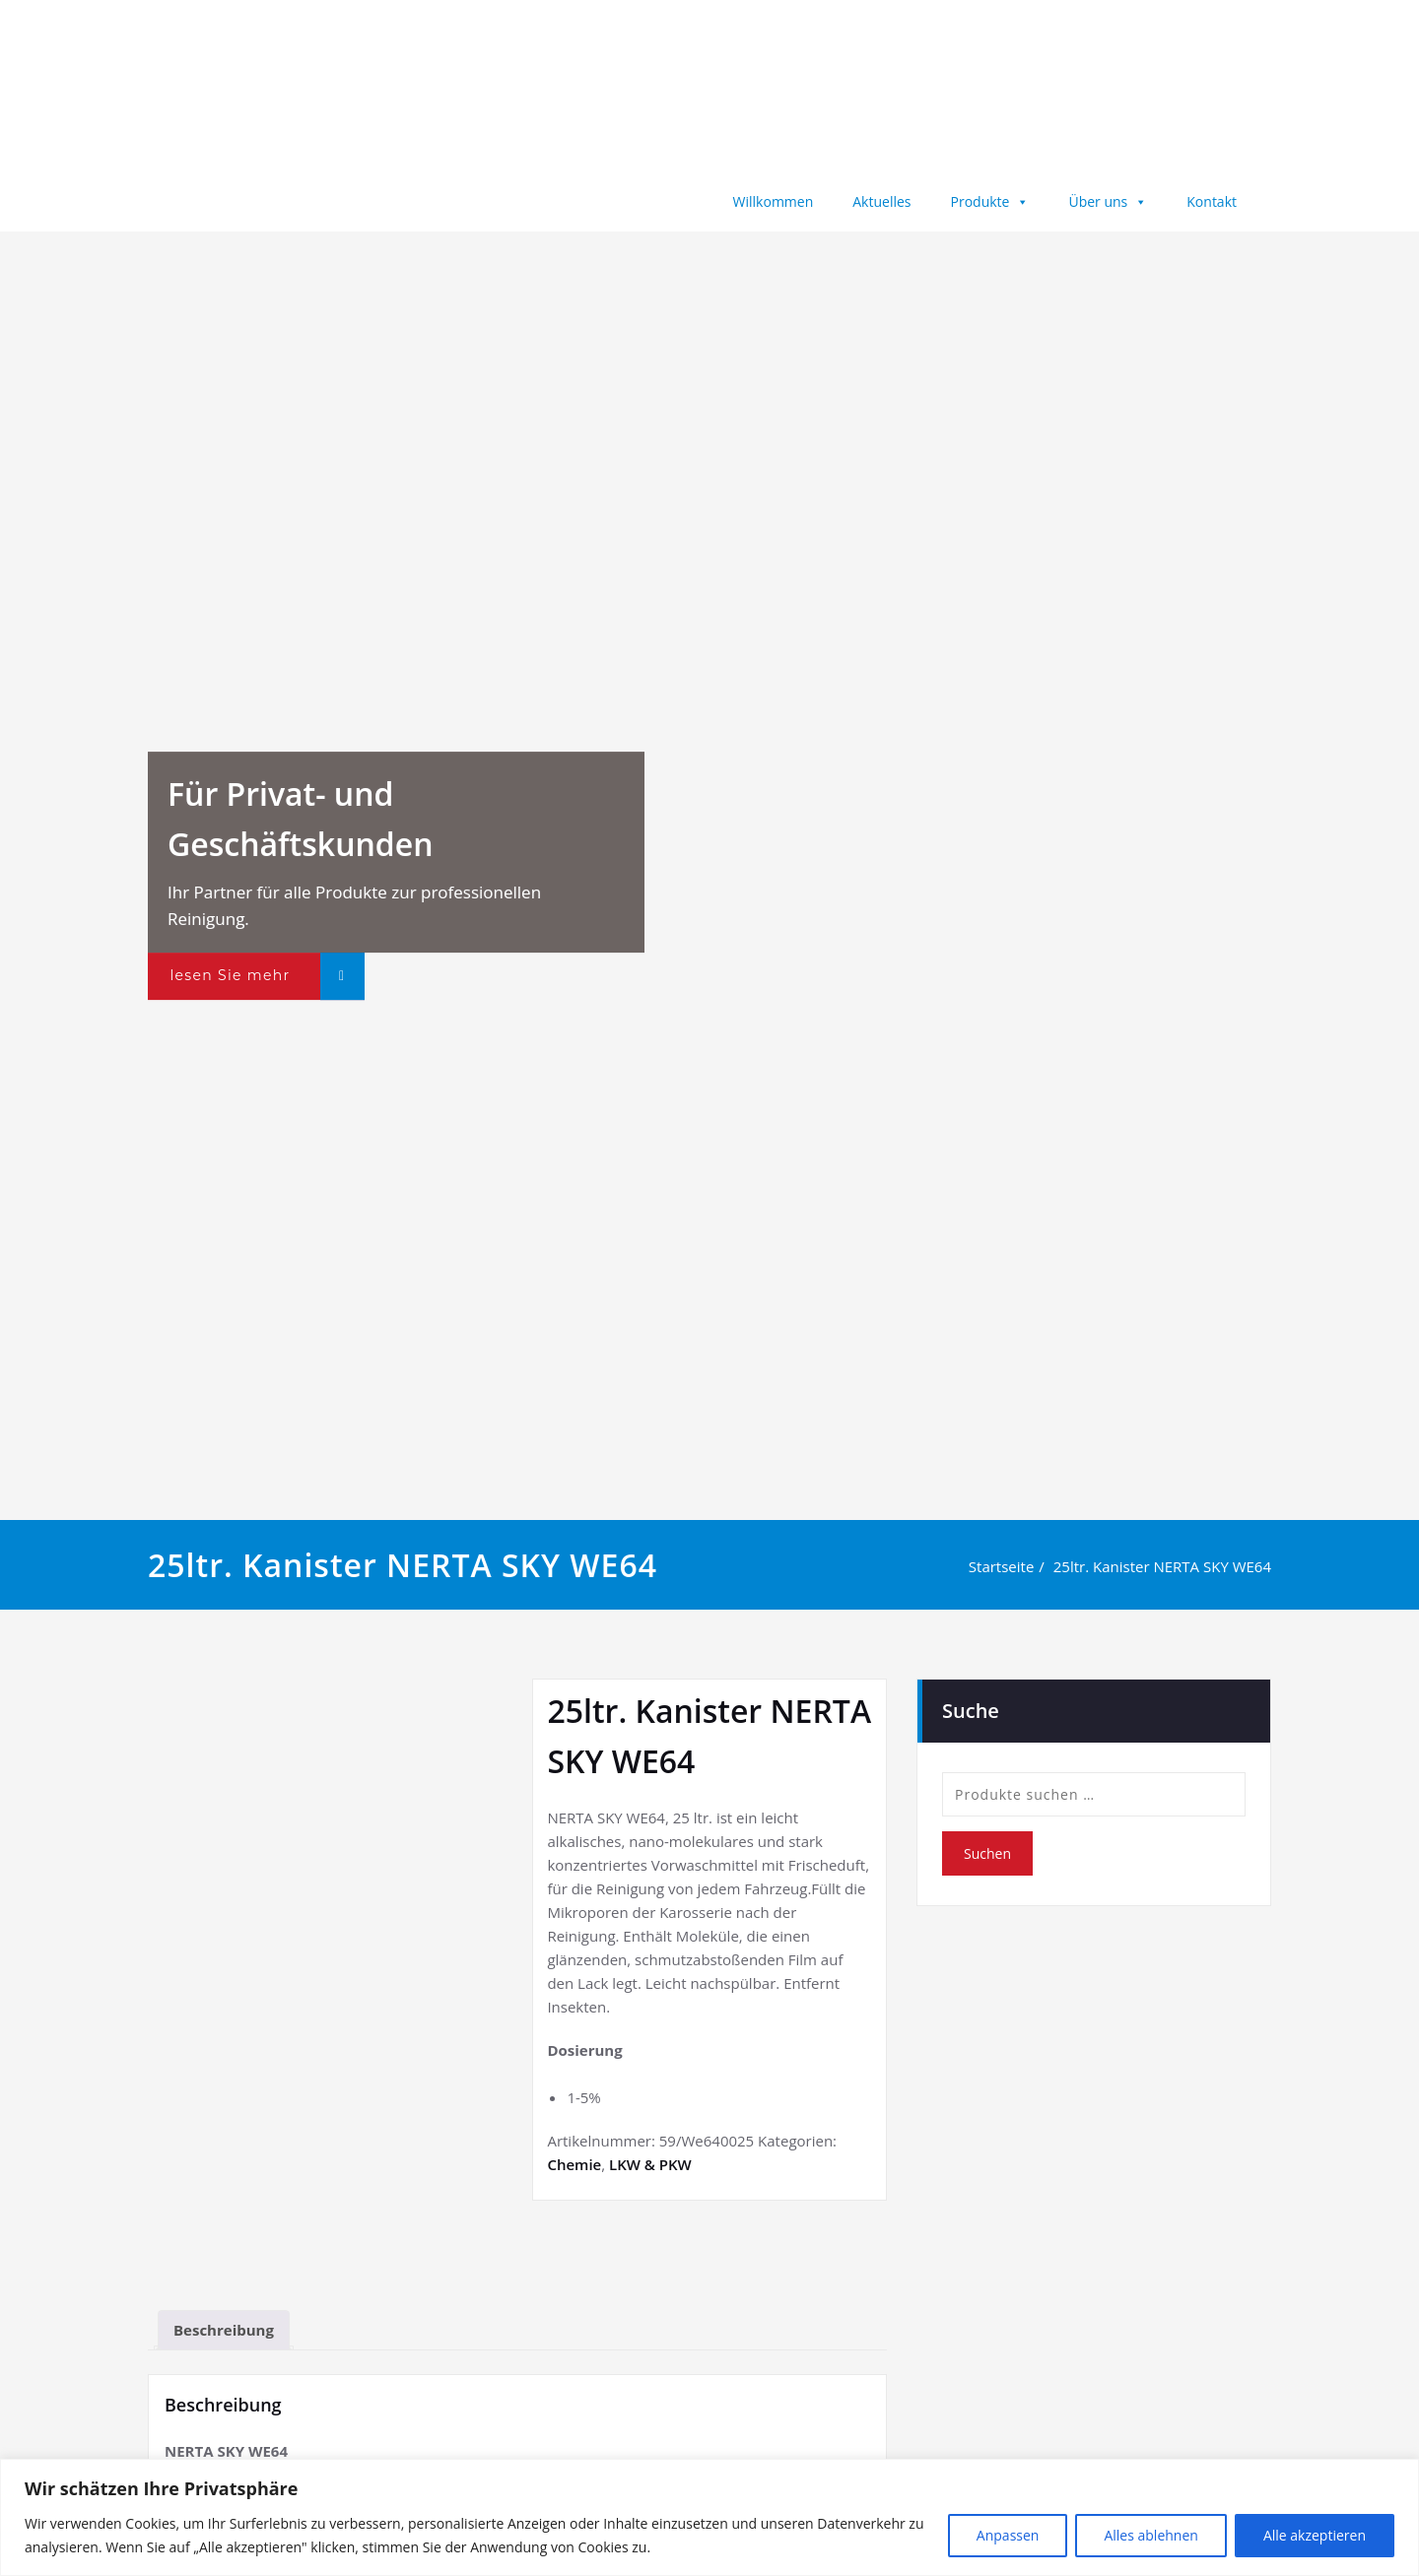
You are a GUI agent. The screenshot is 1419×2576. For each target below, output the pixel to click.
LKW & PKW (650, 2164)
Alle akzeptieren (1314, 2535)
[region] (709, 2517)
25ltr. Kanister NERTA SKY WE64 (1168, 1566)
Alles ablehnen (1150, 2535)
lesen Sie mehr (229, 975)
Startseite (1008, 1566)
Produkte (990, 201)
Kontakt (1211, 201)
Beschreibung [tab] (223, 2330)
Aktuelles (881, 201)
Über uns (1107, 201)
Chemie (574, 2164)
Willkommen (773, 201)
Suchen (987, 1852)
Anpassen (1008, 2535)
